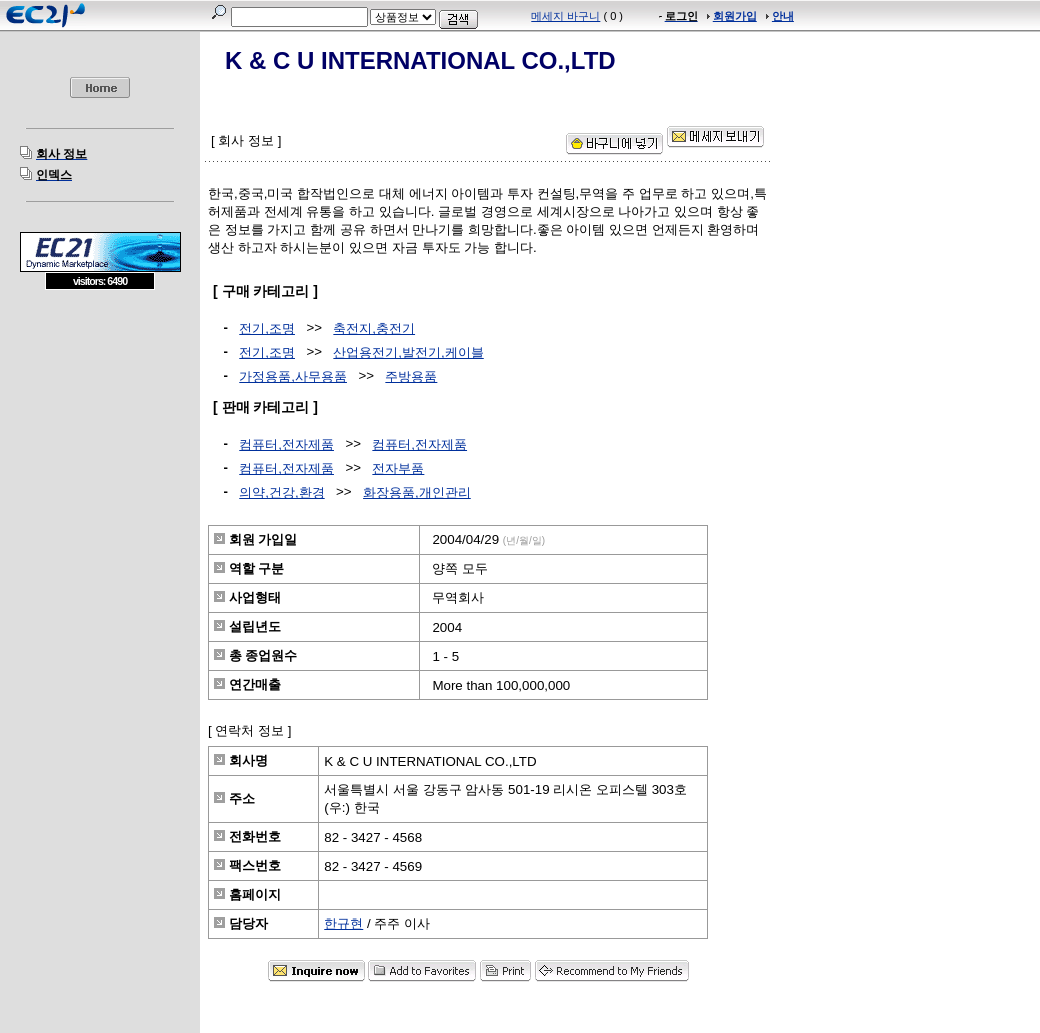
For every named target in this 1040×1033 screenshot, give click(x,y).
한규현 (343, 923)
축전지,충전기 (374, 328)
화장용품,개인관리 (417, 492)
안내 (783, 16)
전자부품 (398, 468)
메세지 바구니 (565, 16)
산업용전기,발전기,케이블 (408, 352)
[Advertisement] (100, 435)
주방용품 (411, 376)
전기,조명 (267, 328)
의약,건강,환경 (281, 492)
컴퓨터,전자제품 (286, 444)
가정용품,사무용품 (293, 376)
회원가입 (735, 16)
